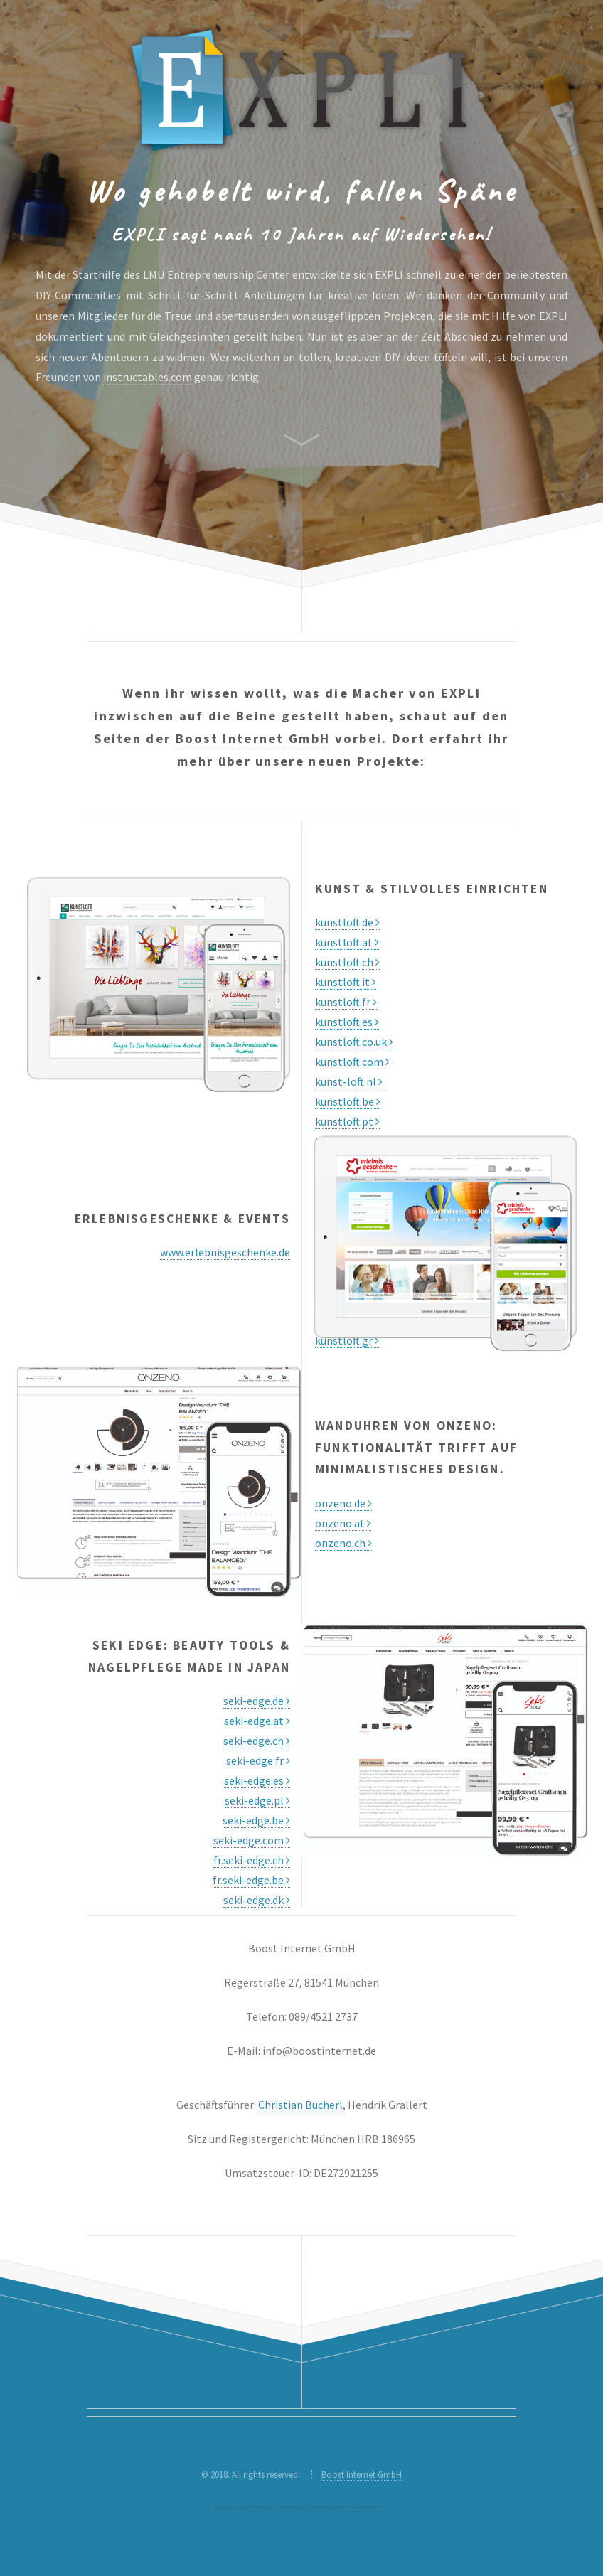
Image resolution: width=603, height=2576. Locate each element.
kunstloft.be (347, 1101)
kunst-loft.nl (349, 1081)
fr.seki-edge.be (251, 1880)
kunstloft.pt (347, 1121)
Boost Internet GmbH (253, 738)
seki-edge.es (257, 1780)
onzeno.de (343, 1503)
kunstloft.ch (347, 962)
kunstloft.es (347, 1022)
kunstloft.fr (346, 1002)
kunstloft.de (347, 922)
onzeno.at (343, 1523)
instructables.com (147, 377)
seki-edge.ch (256, 1740)
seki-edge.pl (257, 1800)
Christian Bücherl (300, 2104)
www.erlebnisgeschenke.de (225, 1252)
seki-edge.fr (258, 1760)
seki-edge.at (257, 1721)
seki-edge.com (251, 1840)
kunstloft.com (352, 1061)
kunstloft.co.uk (354, 1042)
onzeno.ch (343, 1543)
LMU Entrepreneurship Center (216, 274)
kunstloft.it (345, 982)
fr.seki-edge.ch (251, 1860)
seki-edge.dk (256, 1900)
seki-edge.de (256, 1701)
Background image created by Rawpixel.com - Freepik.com (301, 2506)
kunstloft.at (347, 942)
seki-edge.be (256, 1820)
